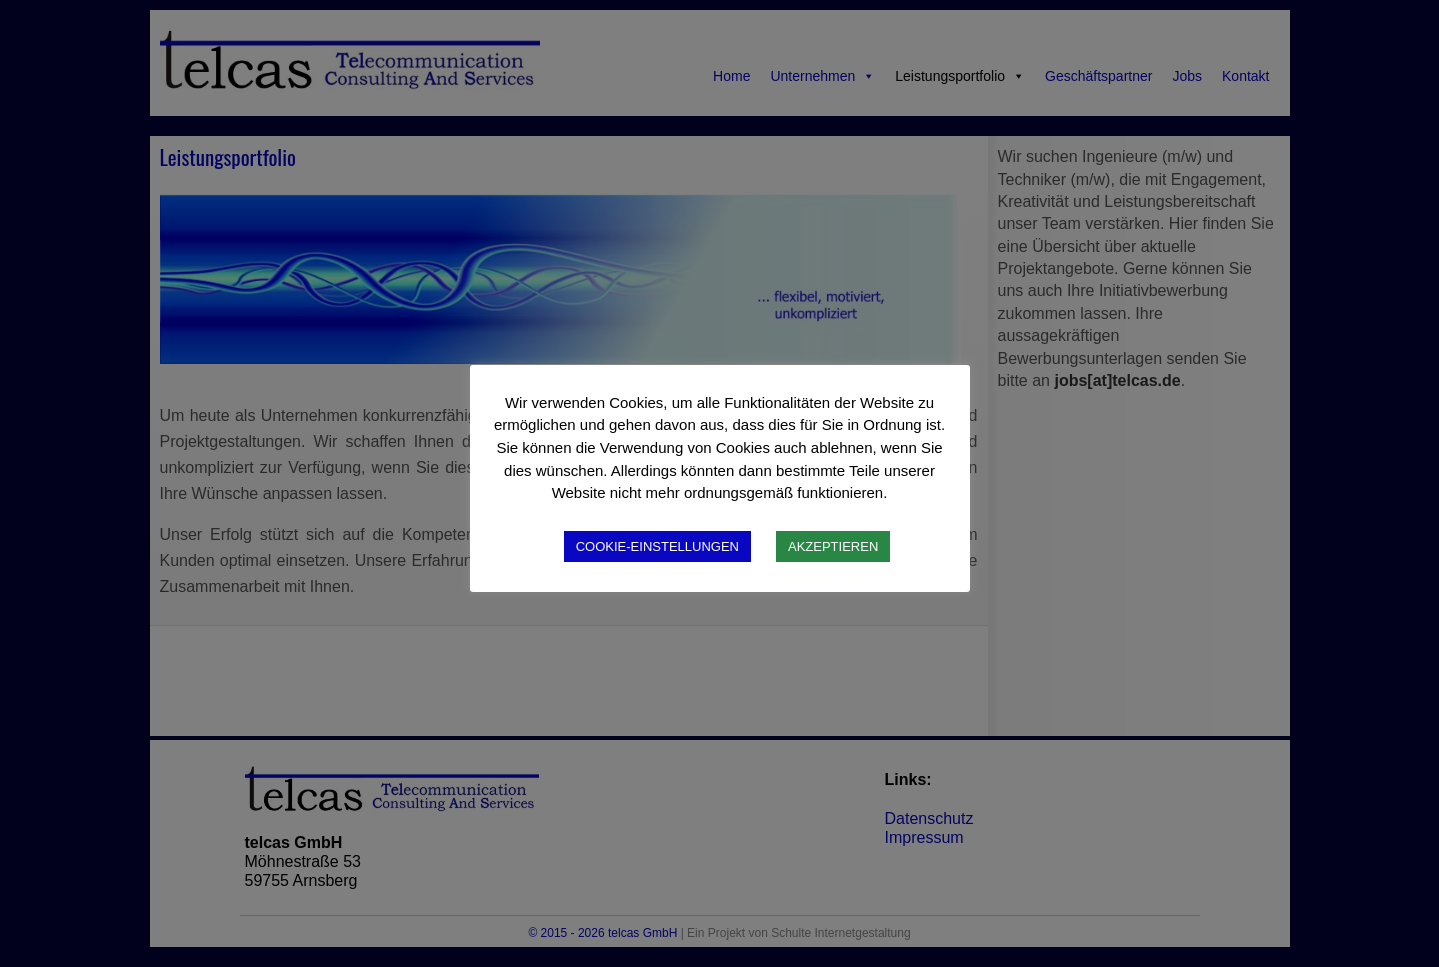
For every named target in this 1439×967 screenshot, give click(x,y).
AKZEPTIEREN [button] (833, 546)
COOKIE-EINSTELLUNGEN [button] (657, 546)
